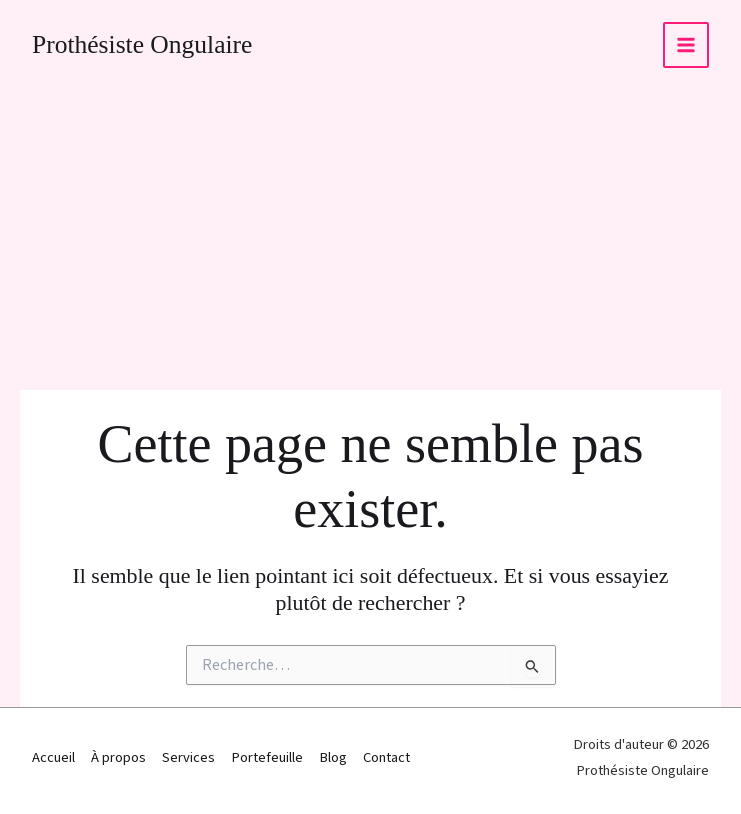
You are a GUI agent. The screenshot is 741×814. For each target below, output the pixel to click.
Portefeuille (267, 757)
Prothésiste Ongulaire (142, 44)
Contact (386, 757)
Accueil (53, 757)
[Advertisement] (370, 240)
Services (188, 757)
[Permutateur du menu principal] (686, 45)
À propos (118, 757)
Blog (333, 757)
